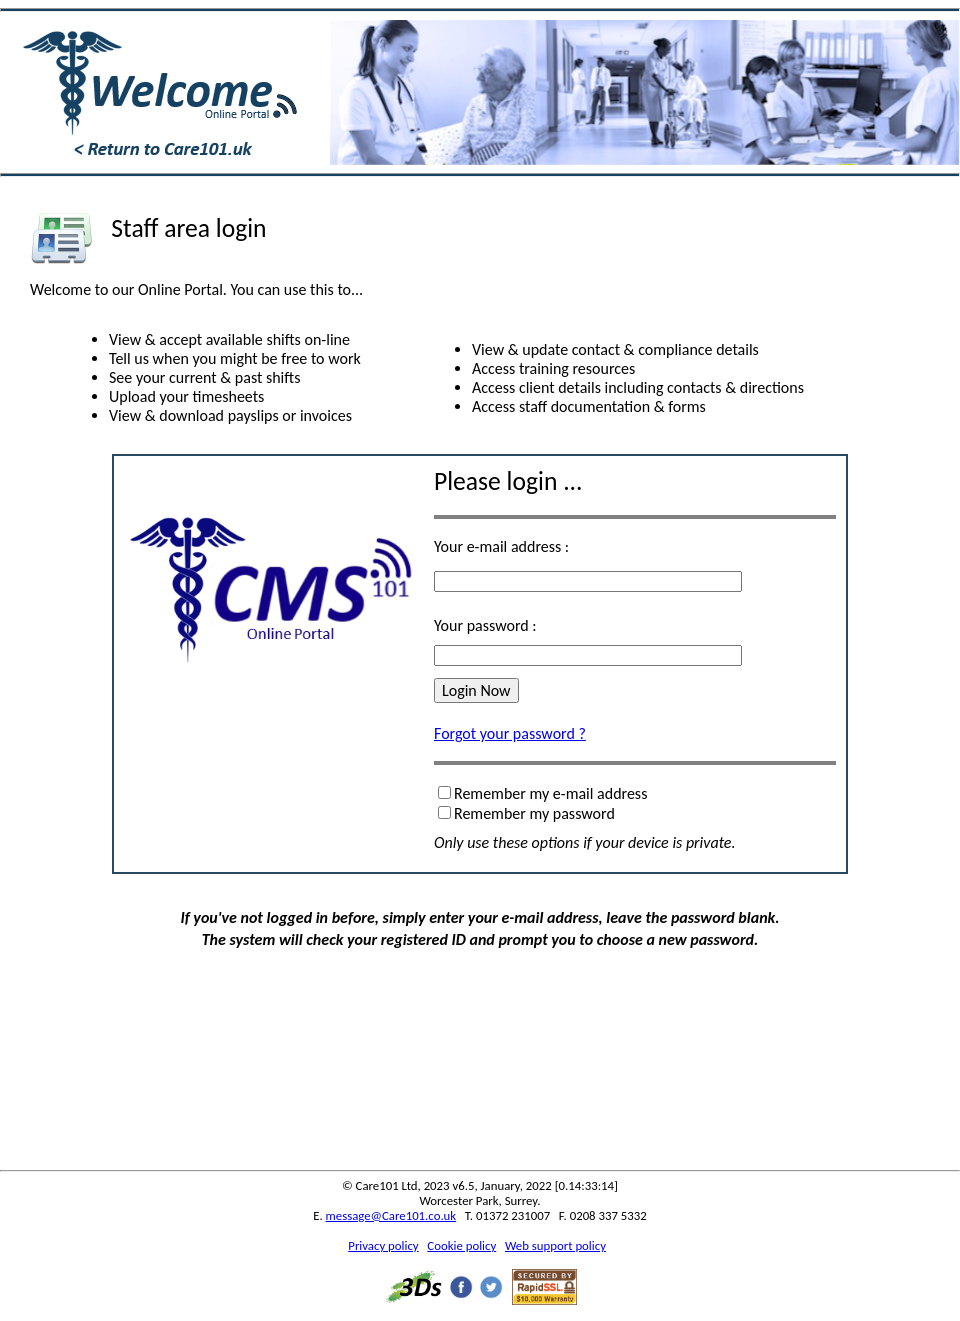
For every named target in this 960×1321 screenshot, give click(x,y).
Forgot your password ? (510, 733)
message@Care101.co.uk (391, 1215)
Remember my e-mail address (550, 793)
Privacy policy (383, 1245)
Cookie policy (461, 1245)
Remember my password (534, 813)
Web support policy (555, 1245)
